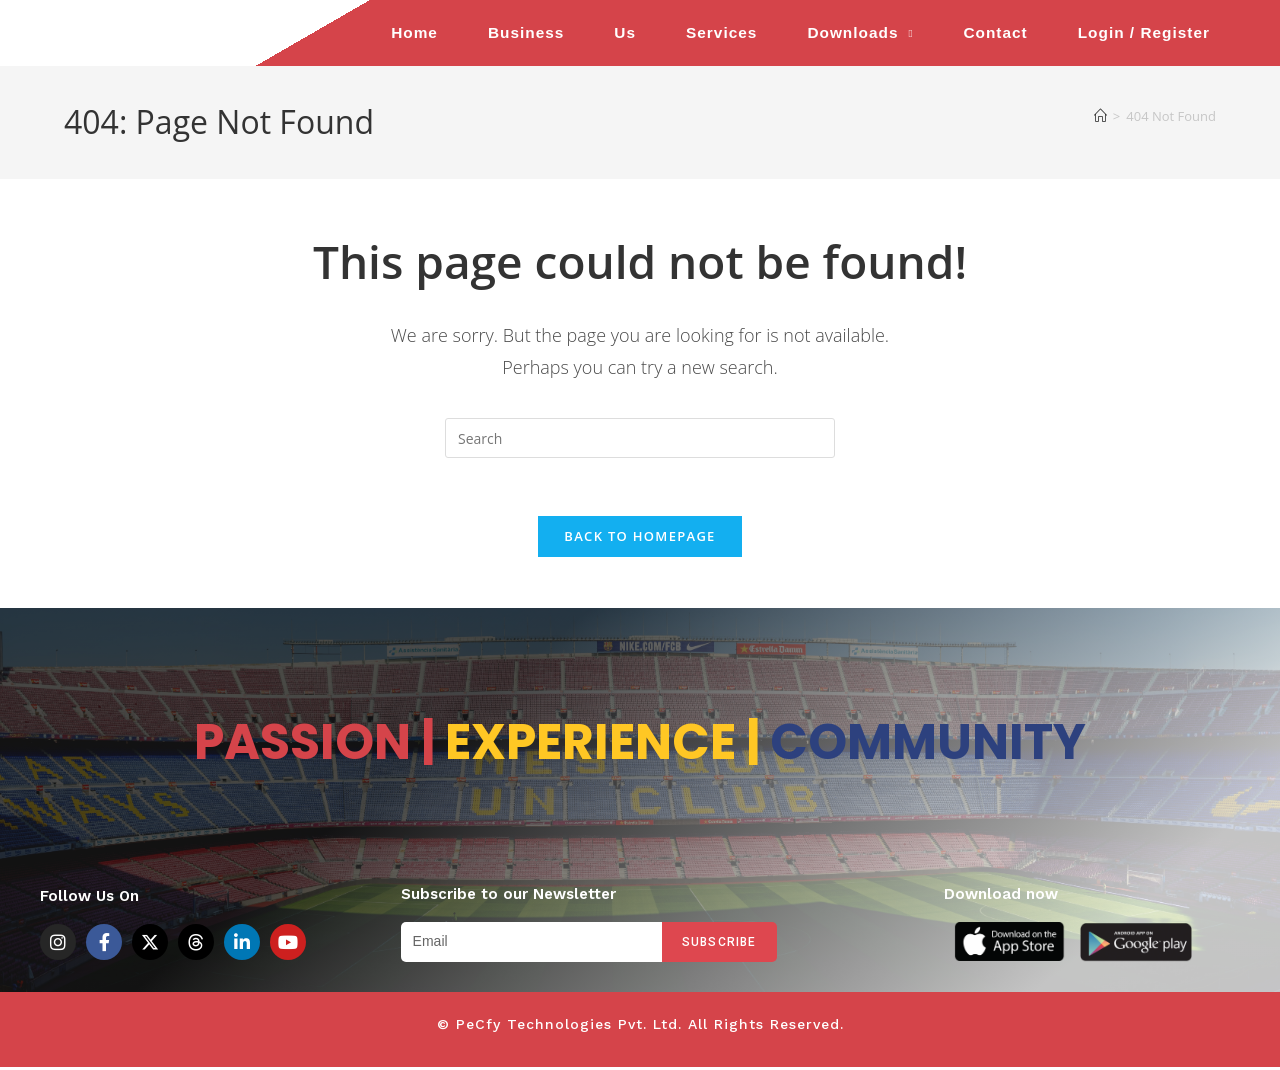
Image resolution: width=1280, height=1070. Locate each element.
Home (414, 32)
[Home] (1100, 116)
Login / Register (1144, 32)
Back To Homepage (639, 539)
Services (721, 32)
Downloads (860, 33)
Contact (995, 32)
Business (526, 32)
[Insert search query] (640, 438)
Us (625, 32)
